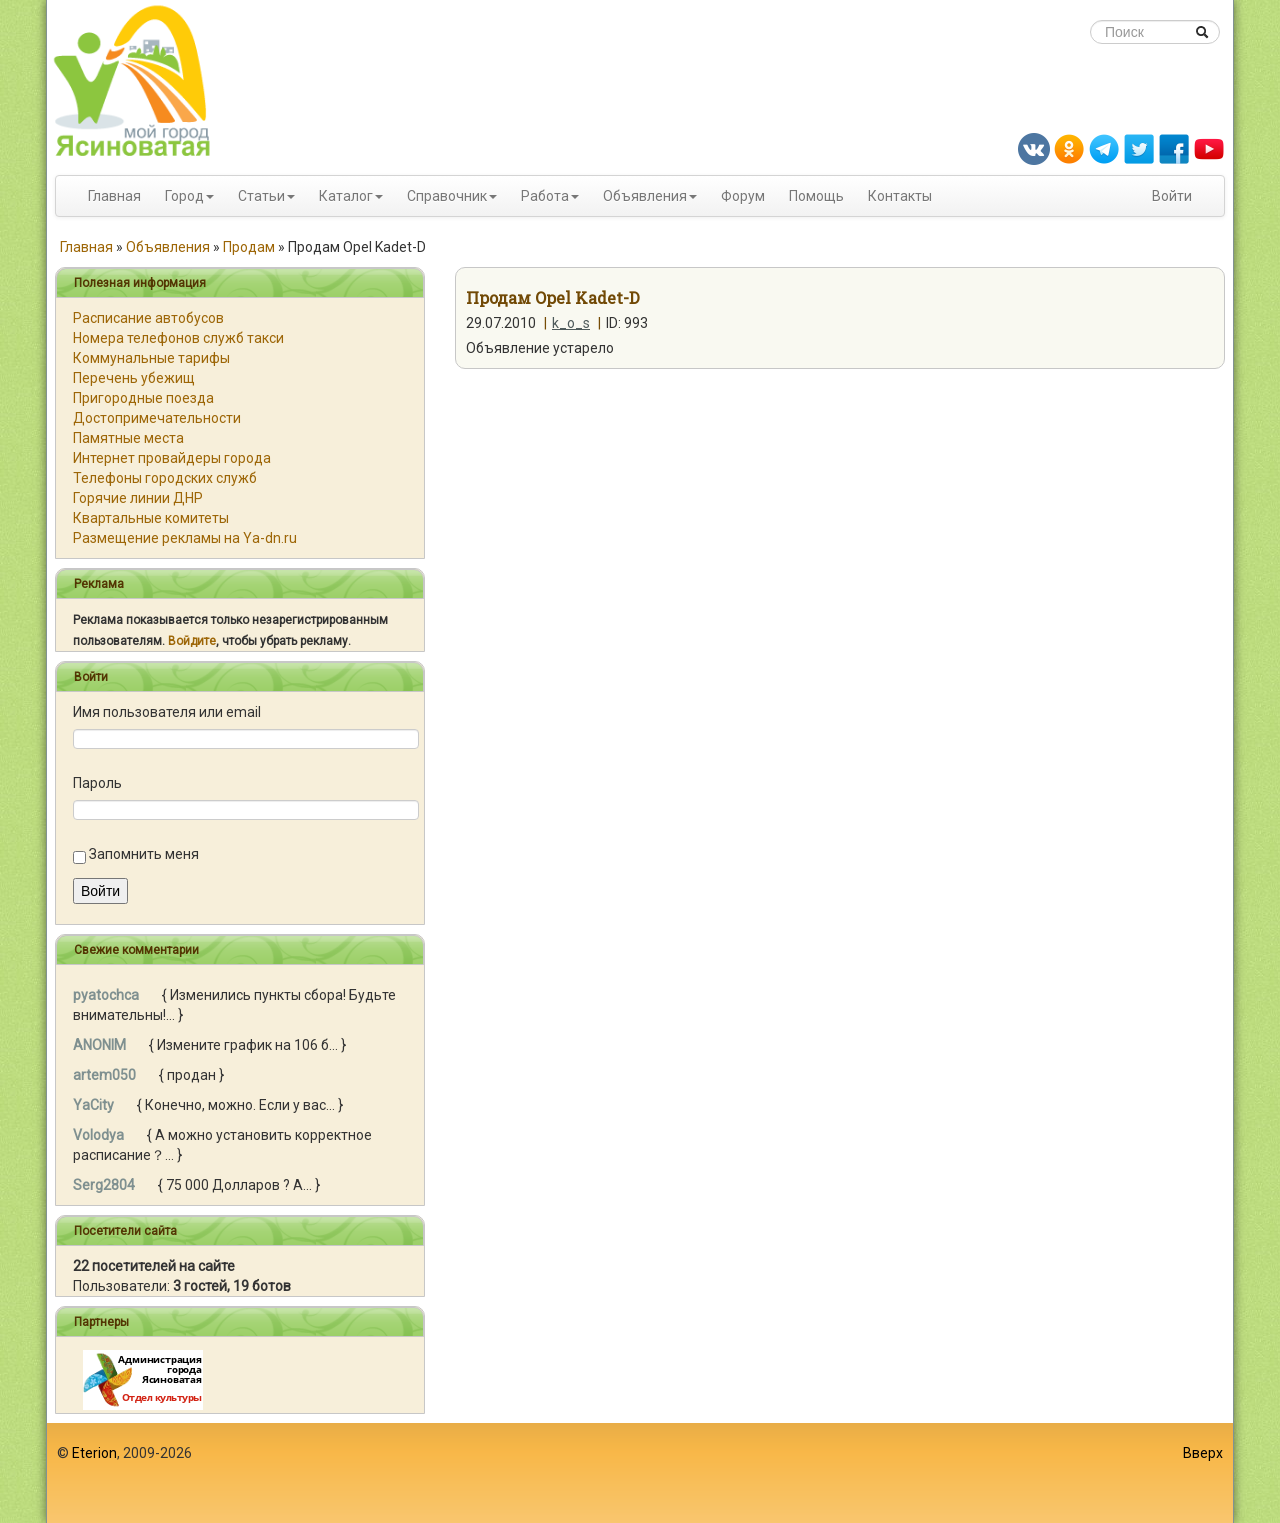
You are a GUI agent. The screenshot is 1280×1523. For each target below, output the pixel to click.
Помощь (816, 196)
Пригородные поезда (143, 398)
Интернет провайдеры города (172, 458)
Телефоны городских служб (165, 478)
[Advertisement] (640, 1473)
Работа (545, 196)
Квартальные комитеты (151, 518)
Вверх (1203, 1453)
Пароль (97, 783)
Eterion (94, 1453)
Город (184, 196)
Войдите (192, 641)
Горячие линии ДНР (138, 498)
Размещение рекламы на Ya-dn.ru (185, 538)
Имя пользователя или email (167, 712)
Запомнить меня (144, 854)
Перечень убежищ (134, 378)
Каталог (346, 196)
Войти (1172, 196)
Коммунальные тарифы (151, 358)
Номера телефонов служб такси (178, 338)
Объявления (645, 196)
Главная (114, 196)
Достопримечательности (157, 418)
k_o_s (571, 323)
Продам (249, 247)
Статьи (261, 196)
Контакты (900, 196)
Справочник (447, 196)
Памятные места (128, 438)
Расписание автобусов (148, 318)
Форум (743, 196)
